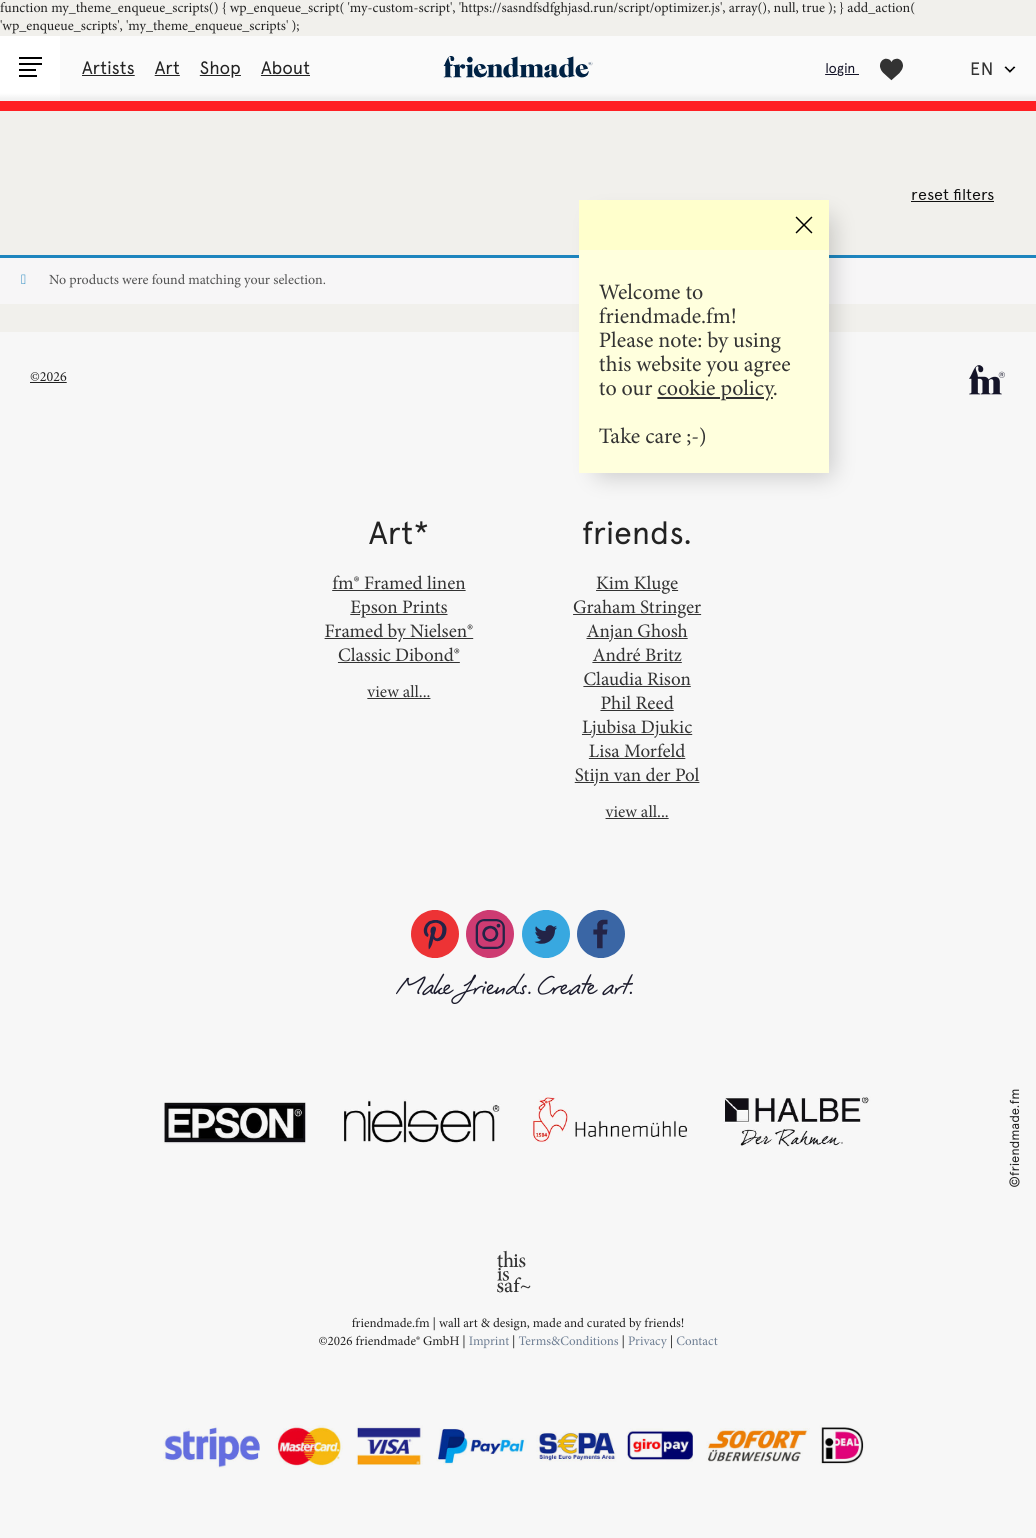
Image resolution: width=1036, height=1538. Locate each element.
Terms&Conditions (570, 1341)
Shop (220, 68)
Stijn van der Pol (637, 774)
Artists (108, 68)
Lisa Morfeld (637, 750)
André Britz (636, 654)
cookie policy (714, 387)
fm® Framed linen (398, 582)
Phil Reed (636, 702)
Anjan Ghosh (636, 630)
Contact (696, 1341)
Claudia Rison (636, 678)
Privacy (647, 1341)
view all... (398, 692)
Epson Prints (398, 606)
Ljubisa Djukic (637, 726)
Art (167, 68)
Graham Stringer (637, 606)
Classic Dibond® (399, 654)
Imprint (489, 1341)
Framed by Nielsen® (399, 630)
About (285, 68)
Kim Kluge (637, 582)
